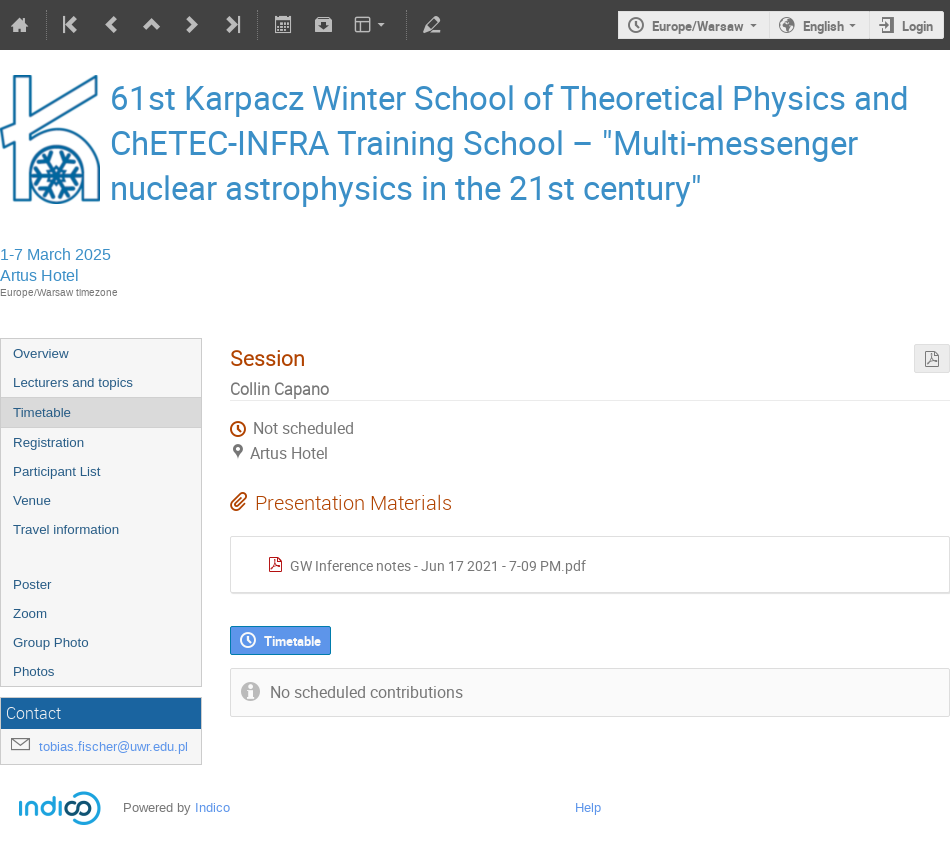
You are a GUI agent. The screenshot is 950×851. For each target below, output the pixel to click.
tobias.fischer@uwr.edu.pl (113, 746)
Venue (32, 500)
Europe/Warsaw (698, 26)
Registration (48, 442)
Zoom (30, 613)
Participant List (56, 471)
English (823, 26)
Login (917, 26)
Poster (32, 584)
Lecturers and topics (73, 382)
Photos (34, 671)
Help (588, 807)
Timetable (42, 412)
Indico (212, 807)
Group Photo (51, 642)
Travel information (66, 529)
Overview (41, 353)
